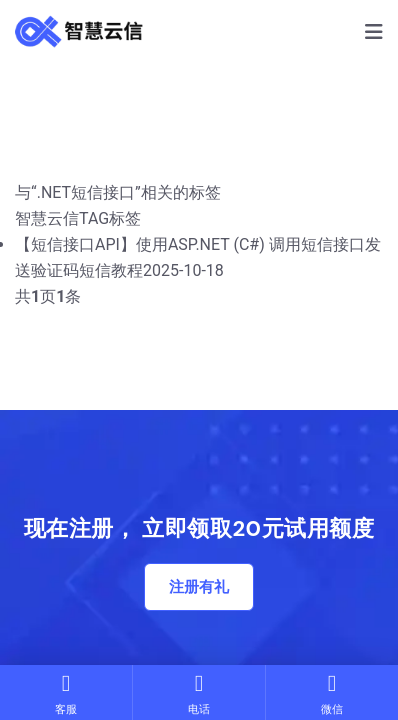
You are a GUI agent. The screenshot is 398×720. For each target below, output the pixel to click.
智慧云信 (47, 218)
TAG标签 (110, 218)
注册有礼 (199, 587)
